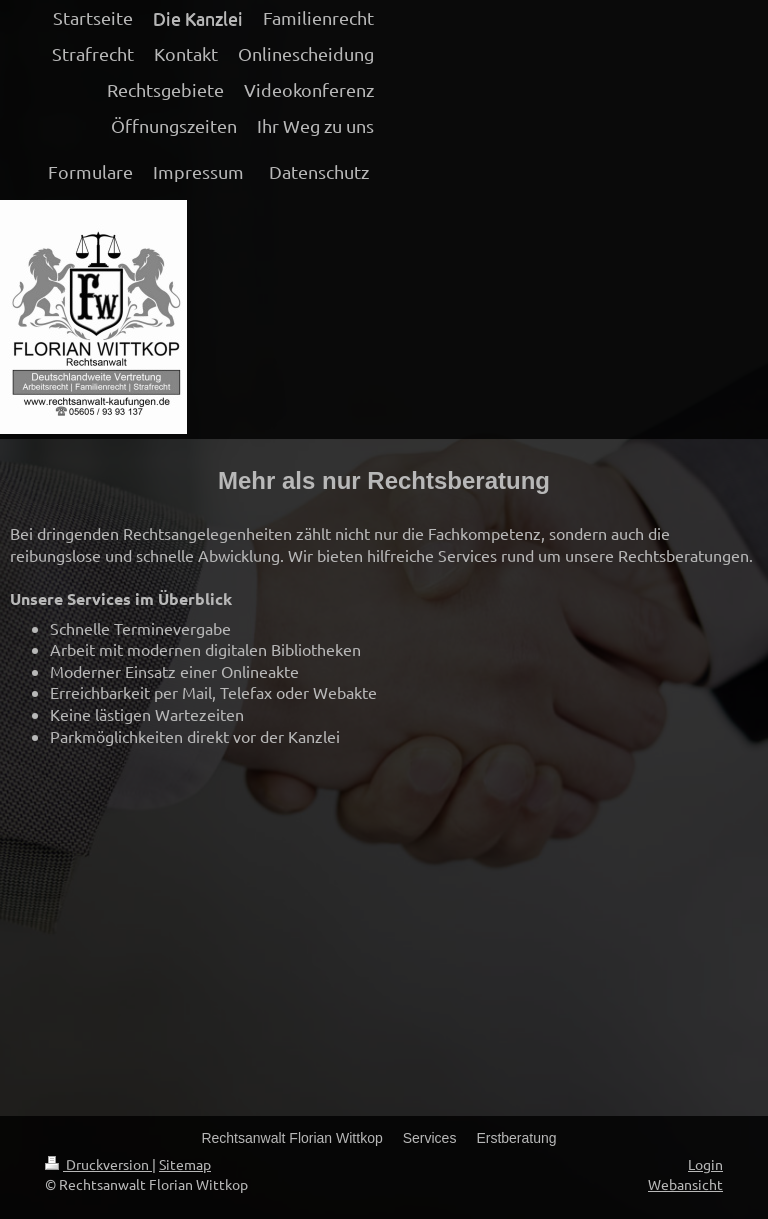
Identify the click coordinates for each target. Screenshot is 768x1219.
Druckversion (98, 1164)
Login (705, 1164)
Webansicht (685, 1184)
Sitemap (185, 1164)
